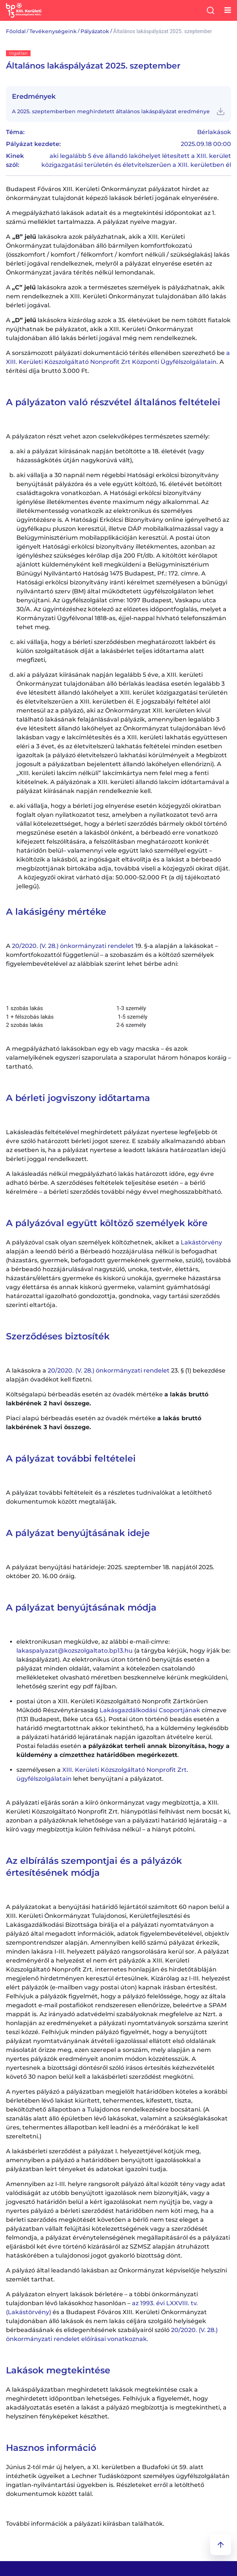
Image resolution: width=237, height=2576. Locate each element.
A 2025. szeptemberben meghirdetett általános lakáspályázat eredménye (111, 111)
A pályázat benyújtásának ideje (78, 1532)
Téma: (15, 132)
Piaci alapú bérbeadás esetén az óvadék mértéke (103, 1423)
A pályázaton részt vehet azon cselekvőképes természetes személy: (108, 436)
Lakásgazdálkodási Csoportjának (149, 1710)
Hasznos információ (51, 2447)
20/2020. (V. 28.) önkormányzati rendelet (72, 945)
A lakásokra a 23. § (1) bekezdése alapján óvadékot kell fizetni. (115, 1375)
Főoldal (16, 31)
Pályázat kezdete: (33, 143)
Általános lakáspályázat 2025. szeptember (93, 66)
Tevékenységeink (53, 31)
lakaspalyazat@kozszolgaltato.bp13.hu (74, 1650)
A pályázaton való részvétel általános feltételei (113, 402)
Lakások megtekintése (58, 2370)
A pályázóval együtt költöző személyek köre (107, 1223)
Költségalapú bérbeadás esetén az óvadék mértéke (107, 1399)
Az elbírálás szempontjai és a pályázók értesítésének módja (94, 1866)
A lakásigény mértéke (56, 911)
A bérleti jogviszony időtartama (78, 1097)
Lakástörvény (201, 1242)
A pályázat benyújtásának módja (81, 1607)
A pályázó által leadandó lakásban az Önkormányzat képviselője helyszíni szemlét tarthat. (116, 2275)
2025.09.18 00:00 (206, 143)
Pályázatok (94, 31)
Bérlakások (214, 132)
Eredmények (34, 96)
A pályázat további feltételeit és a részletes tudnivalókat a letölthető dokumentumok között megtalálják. (109, 1497)
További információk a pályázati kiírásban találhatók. (85, 2523)
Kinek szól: (15, 160)
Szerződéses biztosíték (58, 1336)
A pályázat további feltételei (71, 1458)
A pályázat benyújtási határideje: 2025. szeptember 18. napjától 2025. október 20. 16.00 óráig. (110, 1572)
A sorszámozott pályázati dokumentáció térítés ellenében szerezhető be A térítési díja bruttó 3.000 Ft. (118, 361)
